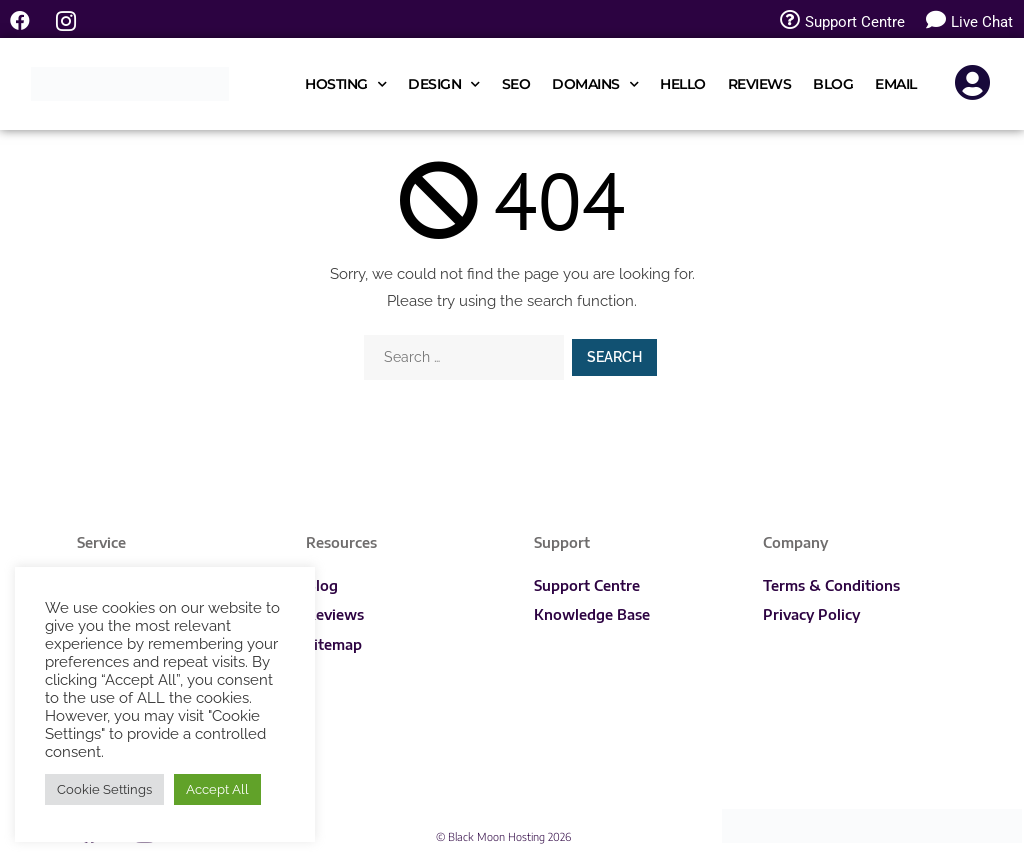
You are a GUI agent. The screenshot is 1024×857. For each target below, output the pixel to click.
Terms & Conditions (831, 585)
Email (896, 84)
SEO (516, 84)
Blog (833, 84)
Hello (683, 84)
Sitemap (334, 644)
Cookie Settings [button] (104, 789)
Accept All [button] (217, 789)
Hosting (345, 84)
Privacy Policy (811, 614)
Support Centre (587, 585)
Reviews (760, 84)
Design (444, 84)
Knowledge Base (592, 614)
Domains (595, 84)
